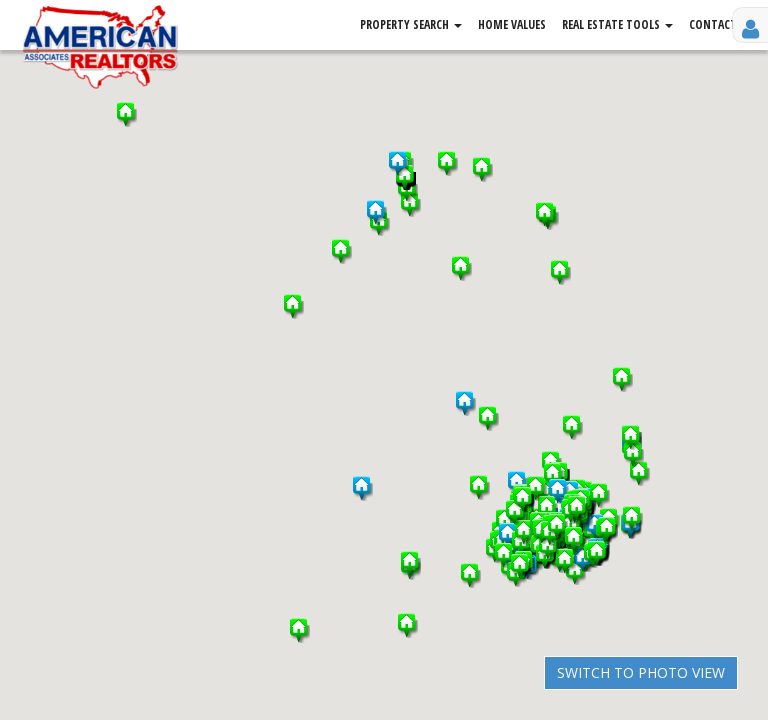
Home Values (512, 24)
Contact (713, 24)
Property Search (411, 24)
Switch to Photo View (641, 672)
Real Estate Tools (617, 24)
